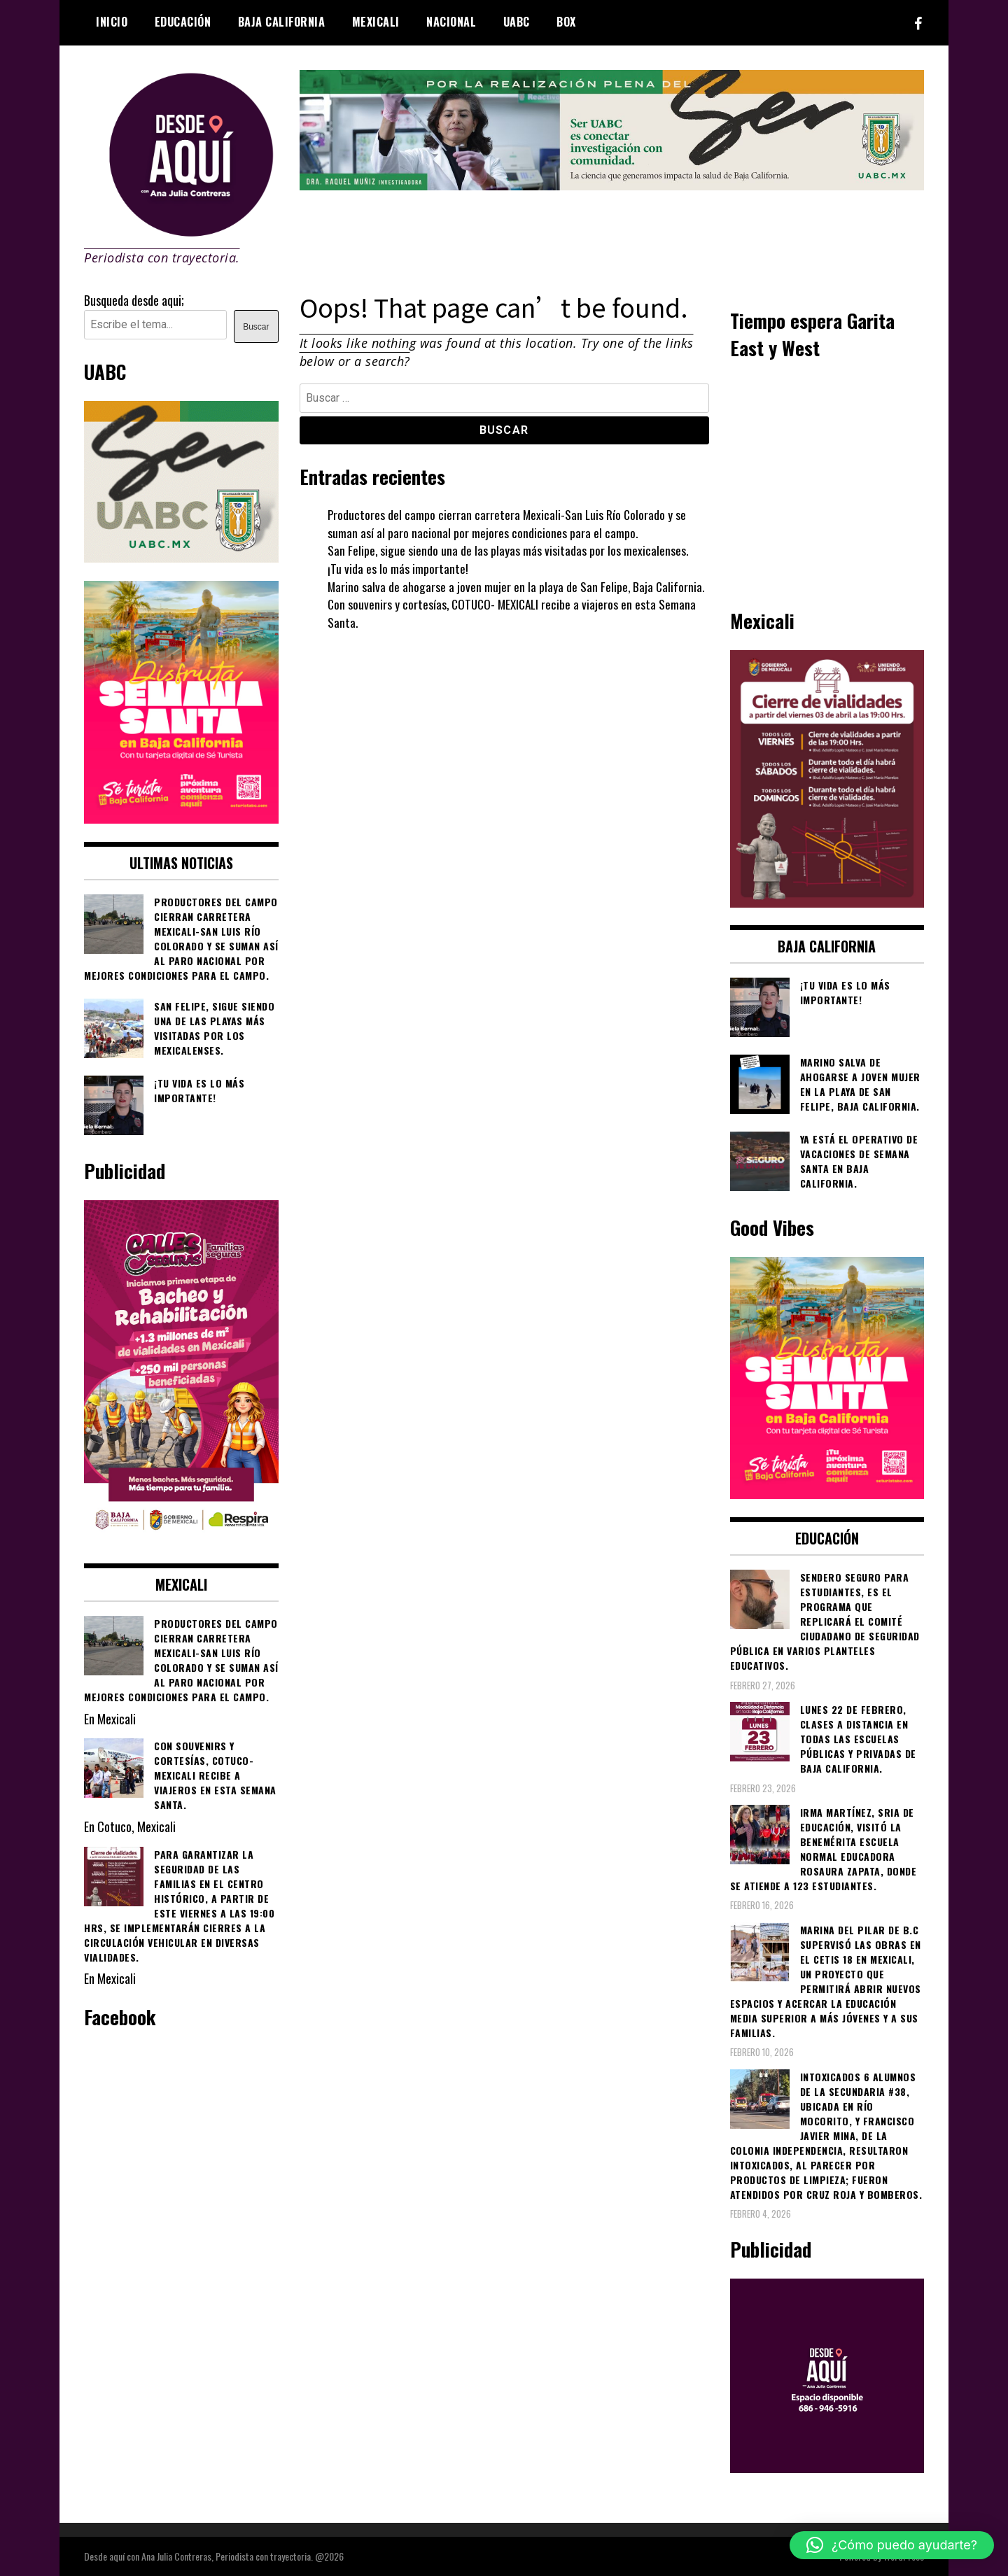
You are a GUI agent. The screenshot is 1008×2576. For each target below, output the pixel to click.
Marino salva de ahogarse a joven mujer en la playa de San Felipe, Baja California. (517, 586)
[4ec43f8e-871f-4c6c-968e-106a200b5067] (612, 185)
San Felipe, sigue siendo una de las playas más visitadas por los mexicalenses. (509, 550)
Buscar (256, 327)
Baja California (282, 21)
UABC (516, 21)
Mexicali (376, 21)
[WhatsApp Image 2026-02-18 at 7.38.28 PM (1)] (181, 1540)
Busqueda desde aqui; (134, 300)
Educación (183, 21)
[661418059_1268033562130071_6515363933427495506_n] (827, 902)
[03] (827, 2467)
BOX (566, 21)
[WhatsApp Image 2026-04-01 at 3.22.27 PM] (181, 818)
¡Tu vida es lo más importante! (398, 568)
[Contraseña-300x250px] (181, 557)
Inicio (111, 21)
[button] (892, 2545)
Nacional (451, 21)
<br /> (827, 482)
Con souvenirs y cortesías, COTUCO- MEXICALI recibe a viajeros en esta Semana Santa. (515, 613)
